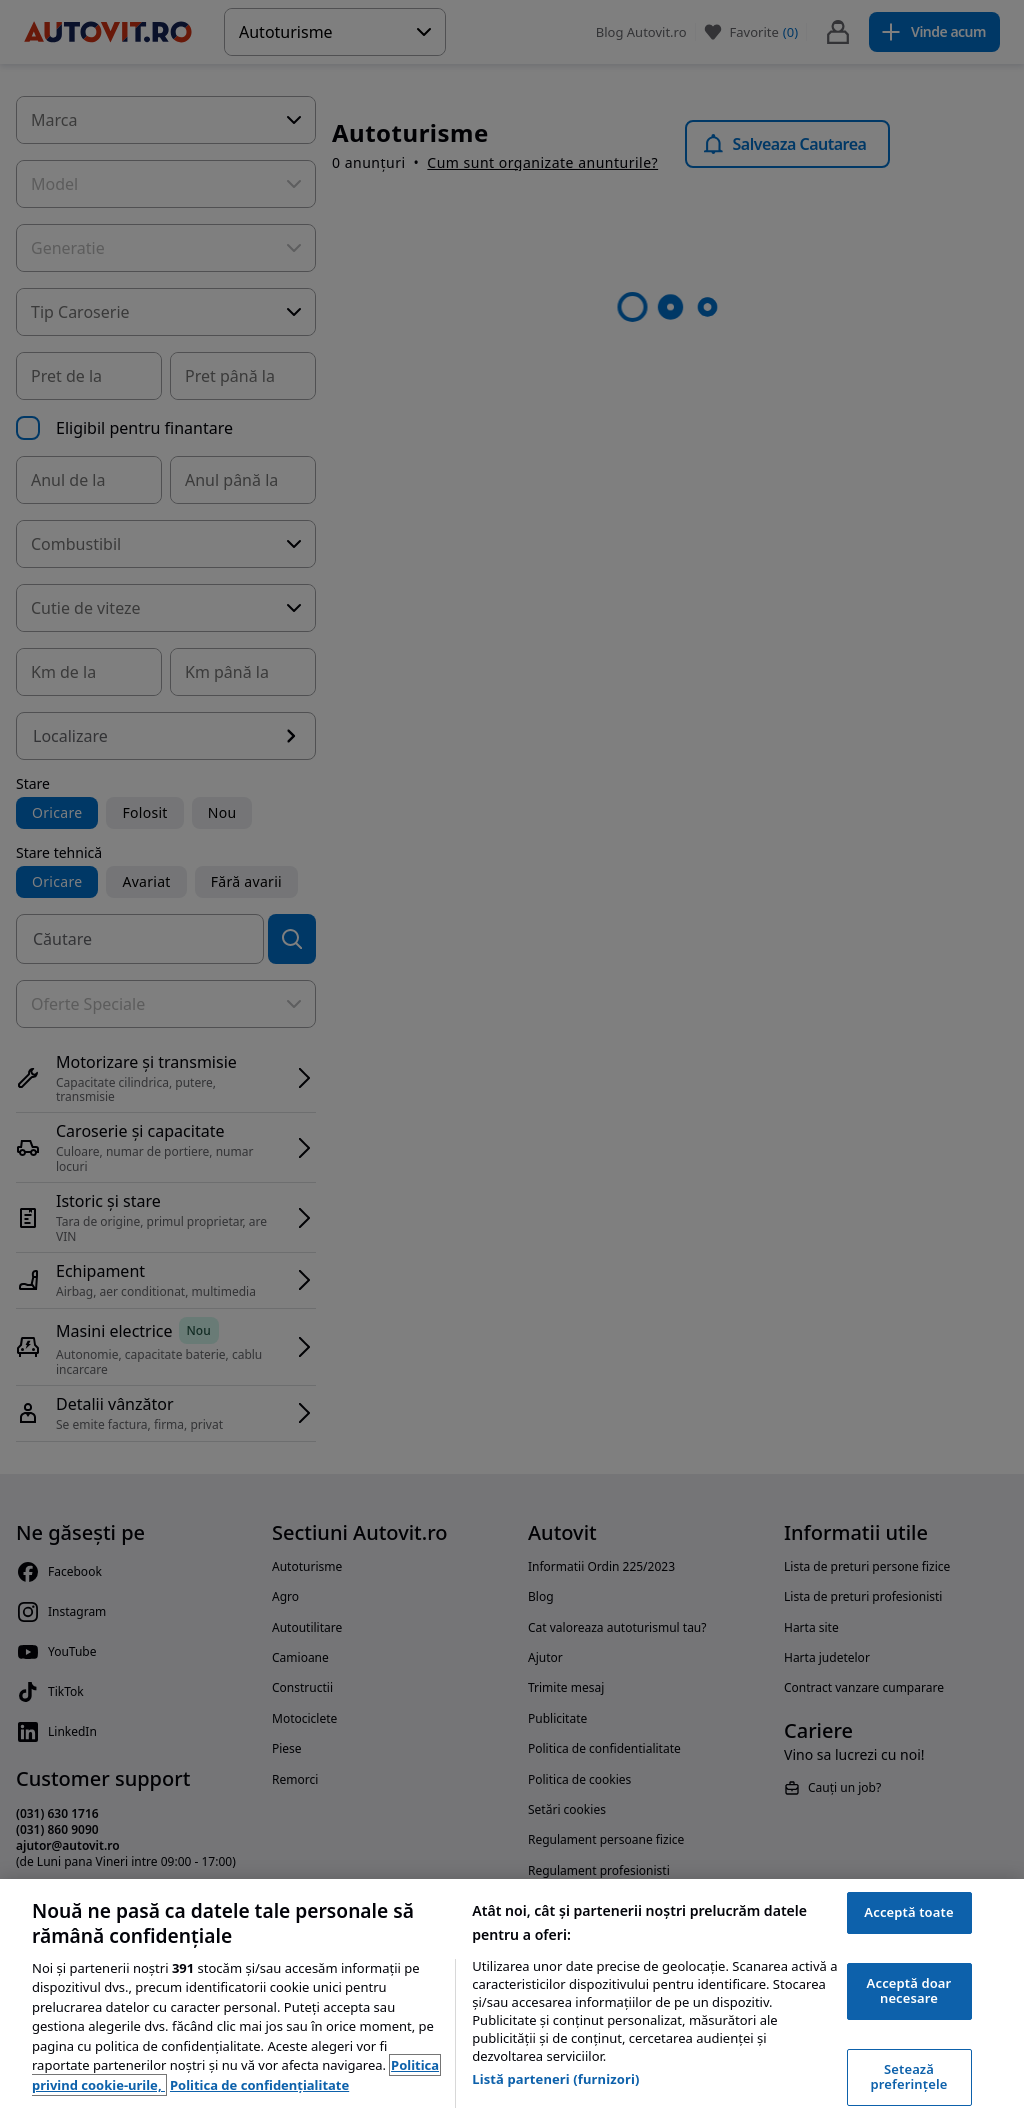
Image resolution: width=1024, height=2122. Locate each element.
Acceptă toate (908, 1912)
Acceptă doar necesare (909, 1991)
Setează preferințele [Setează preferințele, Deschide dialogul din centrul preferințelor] (909, 2077)
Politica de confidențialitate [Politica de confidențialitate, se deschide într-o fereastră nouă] (259, 2085)
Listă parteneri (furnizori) (555, 2079)
